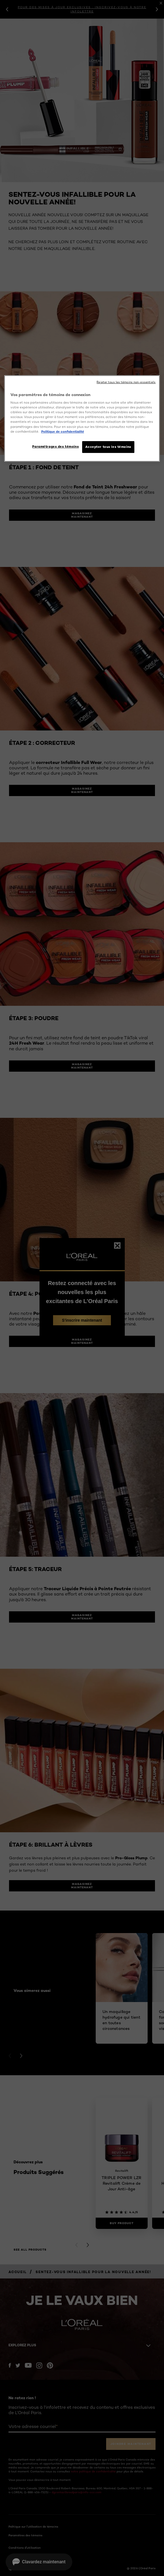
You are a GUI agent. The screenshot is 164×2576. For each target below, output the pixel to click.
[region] (82, 418)
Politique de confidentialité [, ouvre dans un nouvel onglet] (62, 432)
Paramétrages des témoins (55, 446)
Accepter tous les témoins (108, 447)
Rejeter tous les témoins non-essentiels (126, 382)
